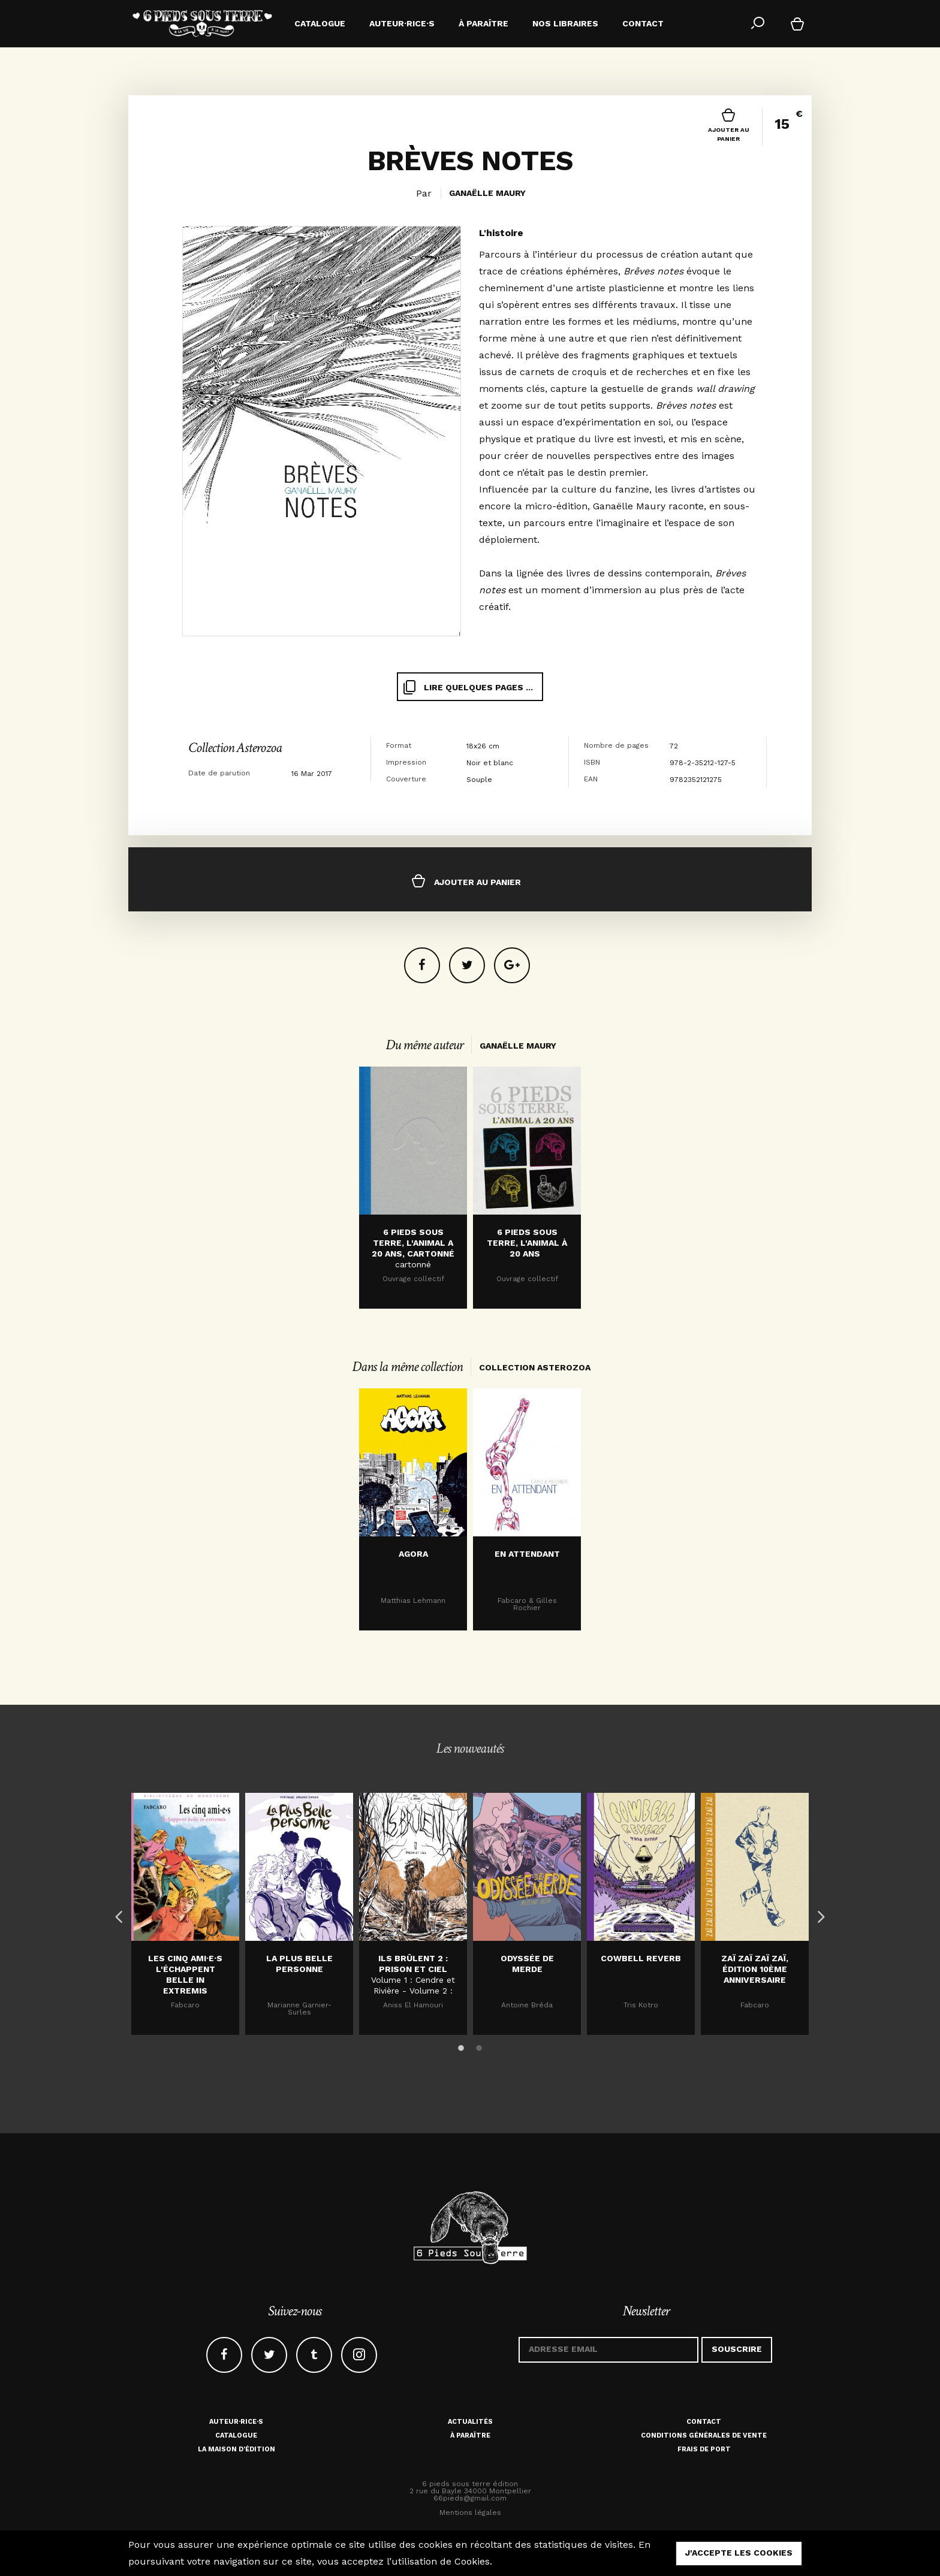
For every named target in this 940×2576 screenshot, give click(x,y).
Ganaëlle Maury (487, 193)
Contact (703, 2422)
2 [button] (479, 2046)
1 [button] (461, 2046)
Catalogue (236, 2435)
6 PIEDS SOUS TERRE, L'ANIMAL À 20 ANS (527, 1242)
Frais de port (704, 2449)
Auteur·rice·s (236, 2422)
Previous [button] (116, 1914)
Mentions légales (470, 2512)
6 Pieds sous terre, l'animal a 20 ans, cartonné (413, 1242)
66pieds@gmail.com (470, 2498)
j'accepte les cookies (739, 2552)
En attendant (527, 1554)
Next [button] (818, 1914)
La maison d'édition (236, 2449)
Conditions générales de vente (704, 2435)
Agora (413, 1554)
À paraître (470, 2435)
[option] (413, 1188)
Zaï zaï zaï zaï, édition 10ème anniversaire (754, 1969)
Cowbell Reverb (641, 1958)
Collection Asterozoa (235, 747)
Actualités (470, 2422)
